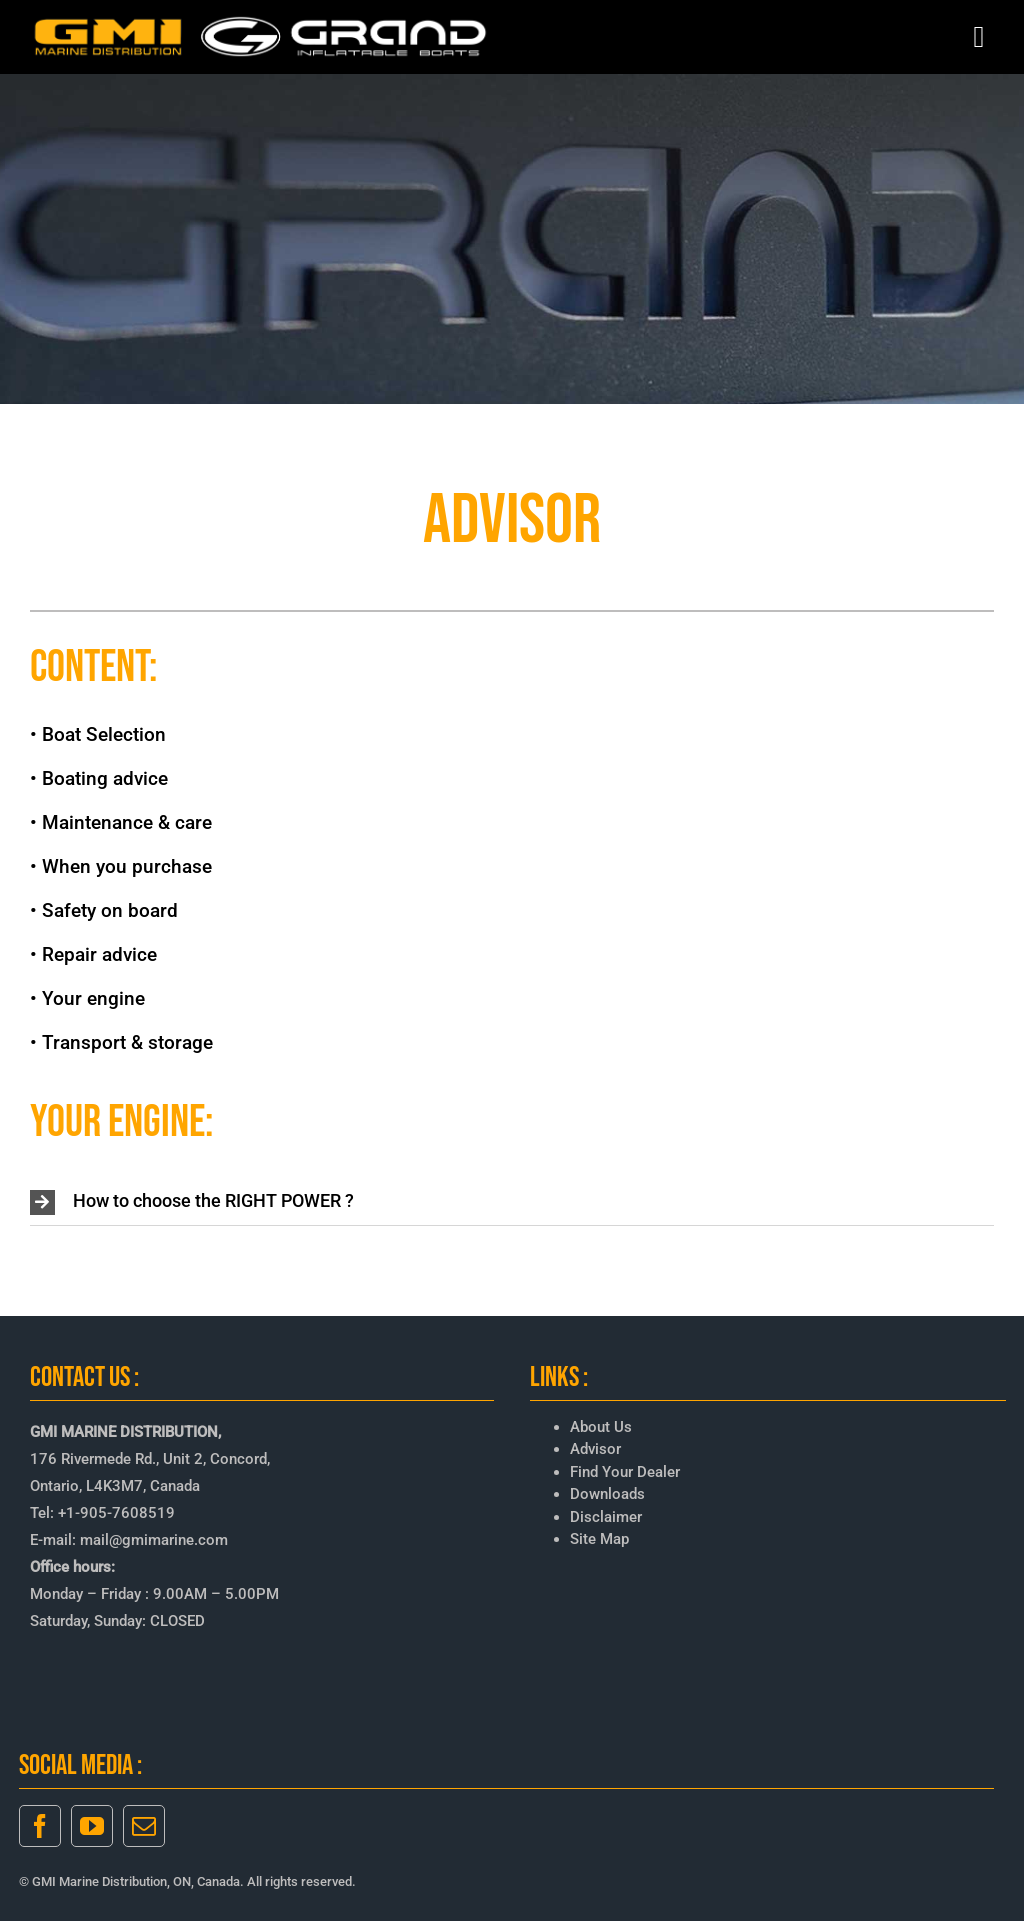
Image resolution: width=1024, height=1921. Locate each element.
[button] (512, 1202)
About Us (601, 1427)
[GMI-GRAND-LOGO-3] (261, 20)
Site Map (599, 1539)
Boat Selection (104, 734)
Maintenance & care (127, 822)
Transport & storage (127, 1042)
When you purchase (127, 866)
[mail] (144, 1826)
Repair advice (99, 954)
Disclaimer (606, 1517)
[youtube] (92, 1826)
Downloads (607, 1494)
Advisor (595, 1449)
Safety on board (110, 910)
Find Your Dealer (625, 1472)
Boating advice (105, 778)
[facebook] (40, 1826)
